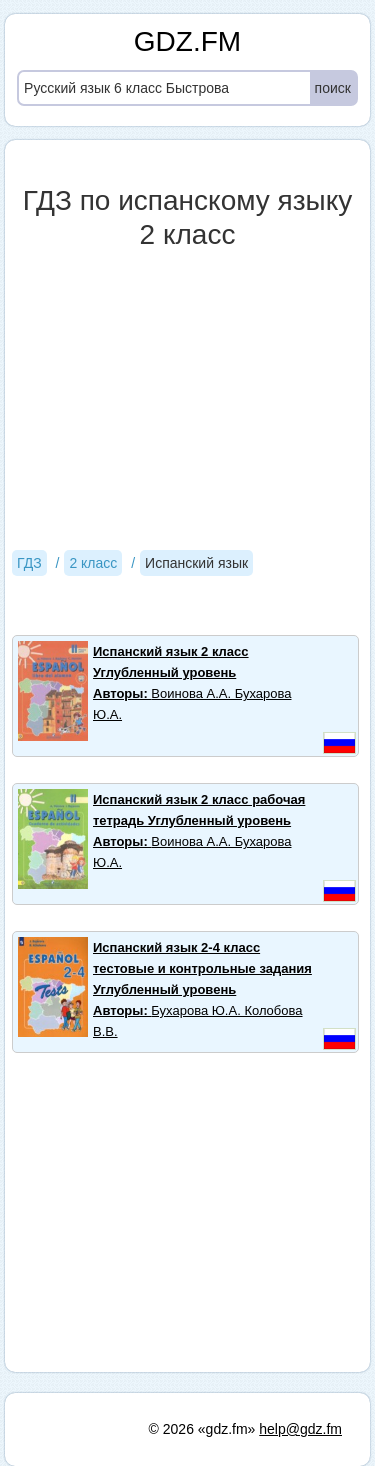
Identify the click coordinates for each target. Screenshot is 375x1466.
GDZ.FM (187, 41)
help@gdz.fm (300, 1429)
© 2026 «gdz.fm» (202, 1429)
